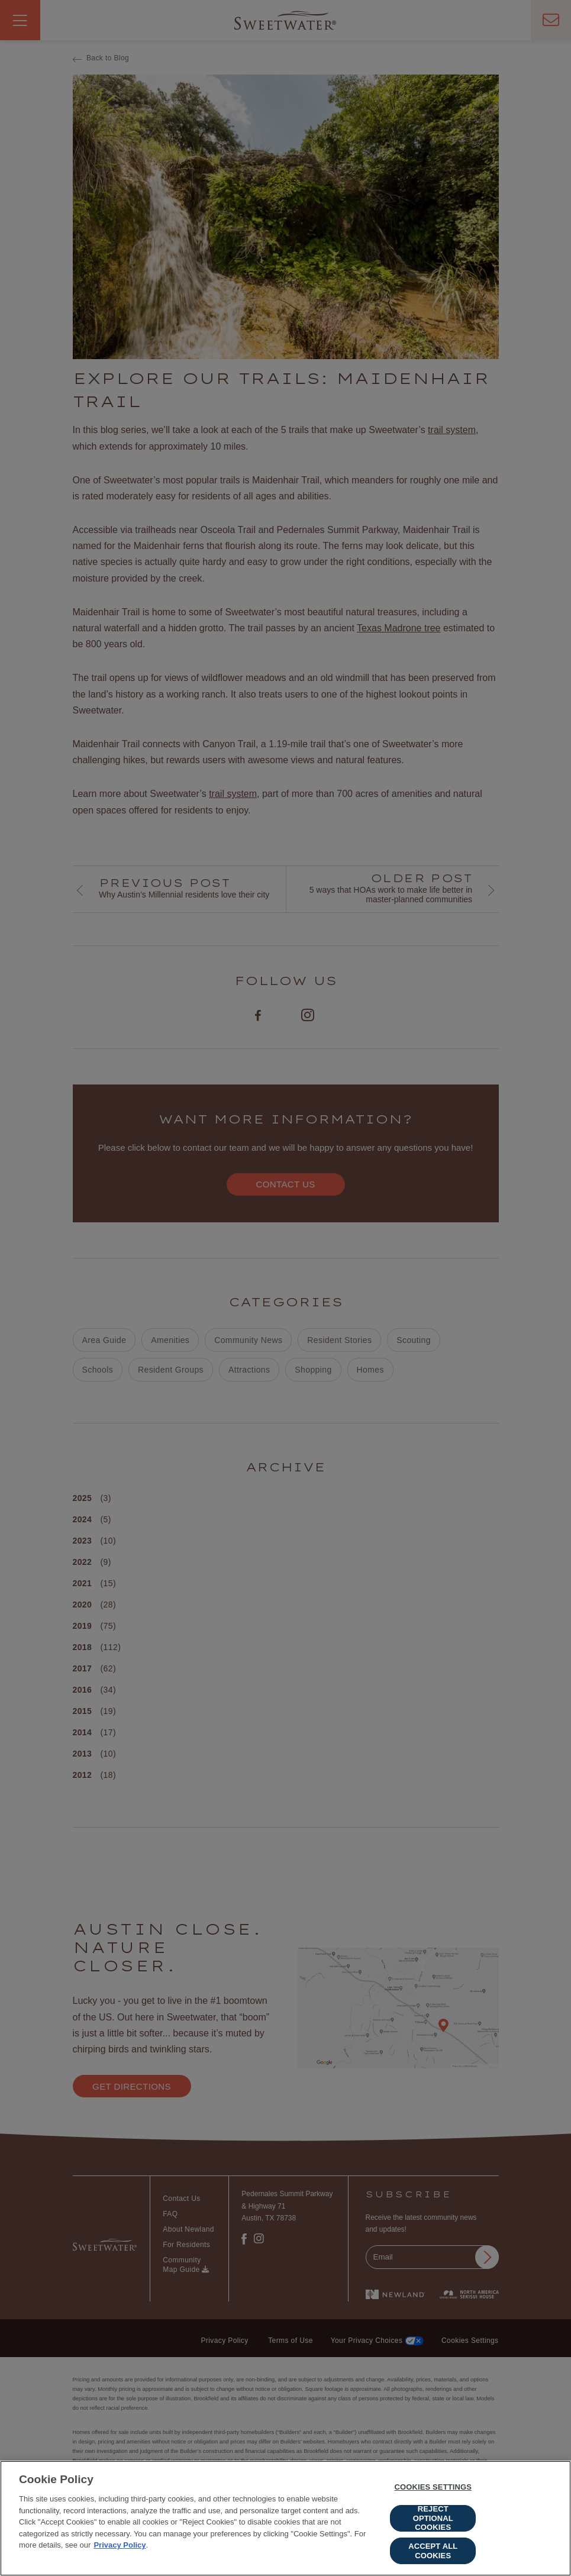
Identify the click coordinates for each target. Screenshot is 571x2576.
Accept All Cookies (432, 2553)
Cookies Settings (433, 2489)
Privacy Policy (119, 2547)
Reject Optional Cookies (433, 2520)
